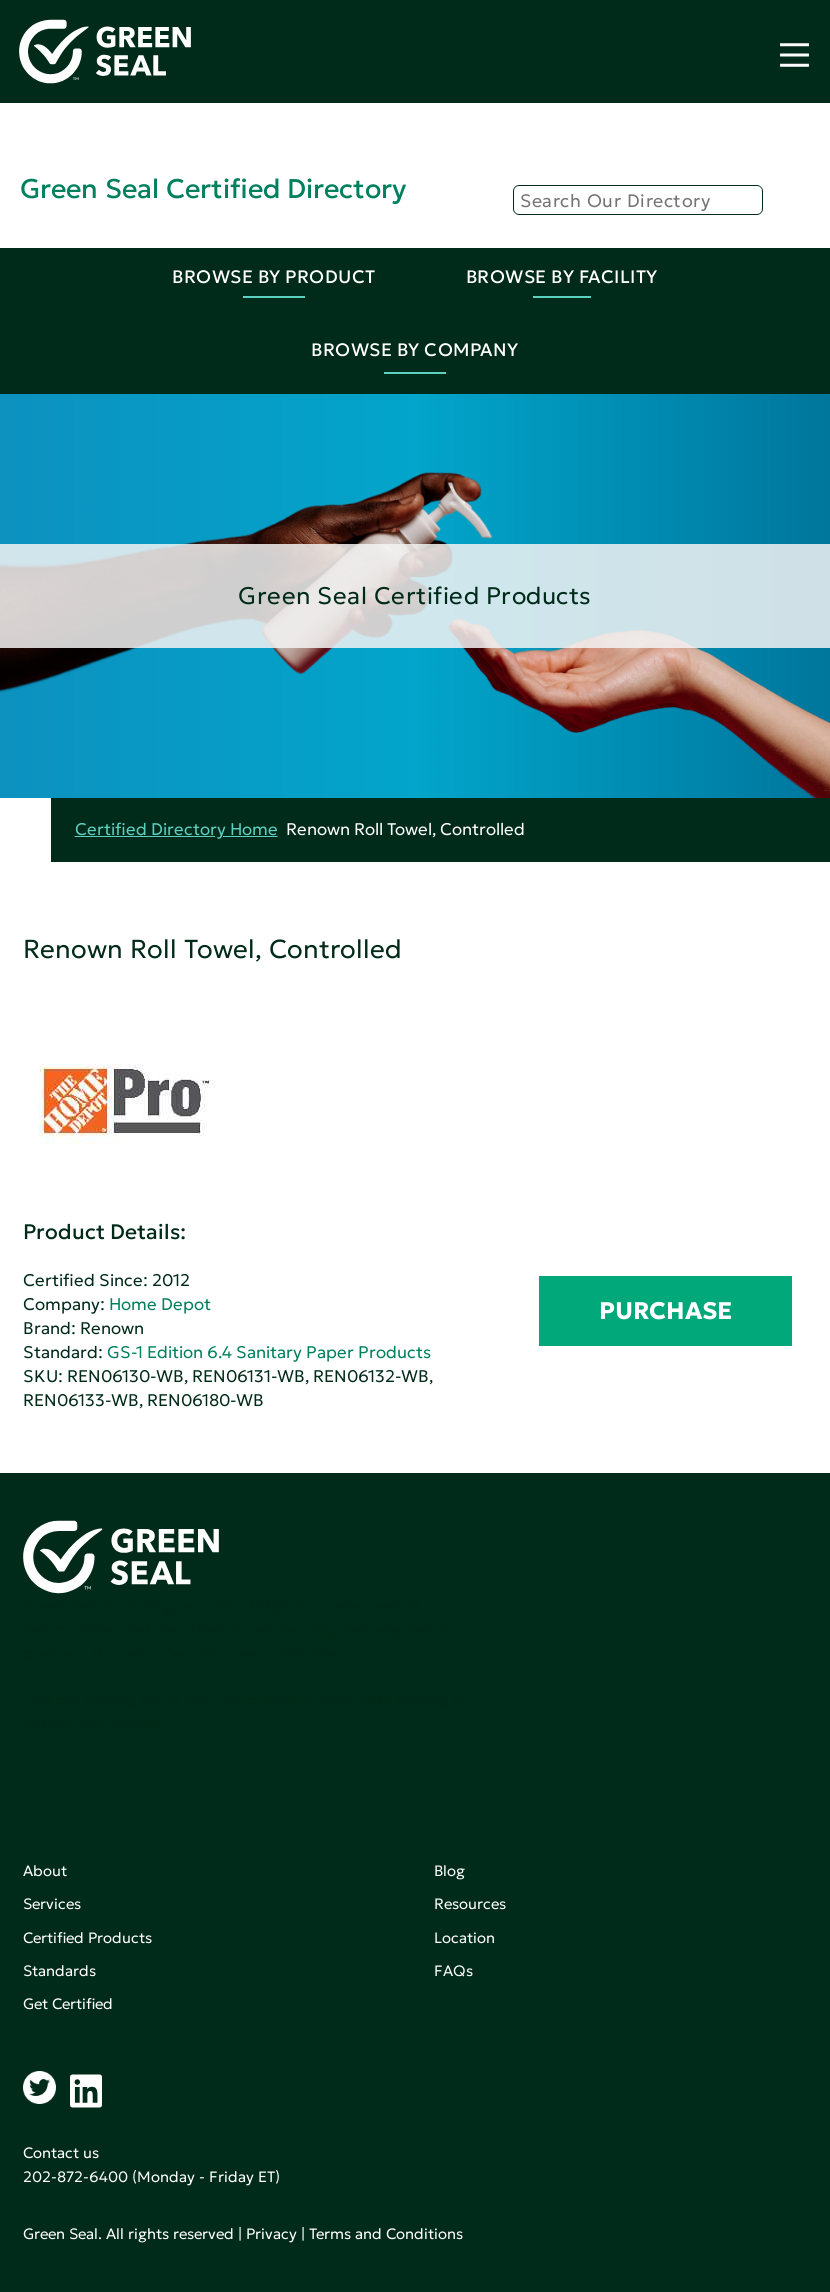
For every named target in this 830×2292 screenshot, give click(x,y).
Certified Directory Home (176, 829)
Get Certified (68, 2003)
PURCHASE (665, 1311)
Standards (59, 1970)
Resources (470, 1903)
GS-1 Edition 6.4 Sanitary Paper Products (269, 1352)
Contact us (61, 2152)
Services (52, 1903)
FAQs (453, 1970)
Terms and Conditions (386, 2233)
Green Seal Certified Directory (213, 188)
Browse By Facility (562, 276)
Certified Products (87, 1937)
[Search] (638, 200)
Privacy (271, 2233)
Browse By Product (274, 276)
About (45, 1870)
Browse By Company (415, 349)
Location (464, 1937)
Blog (449, 1870)
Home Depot (160, 1304)
